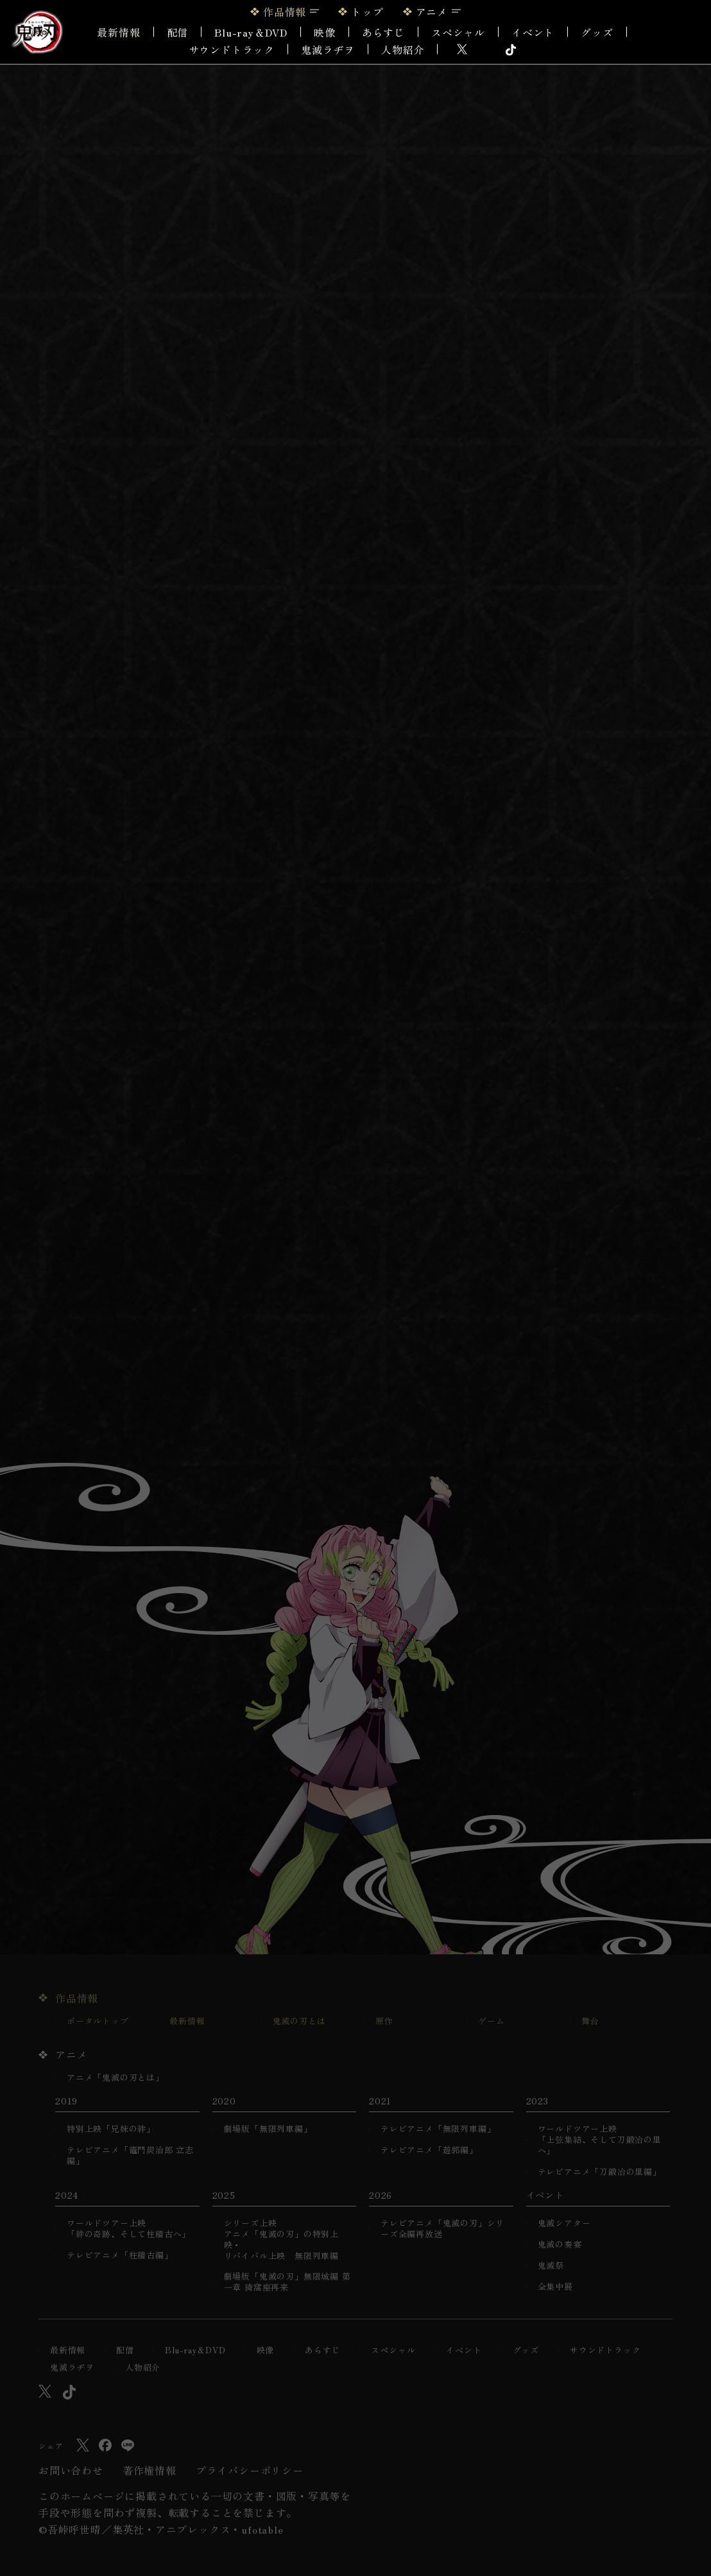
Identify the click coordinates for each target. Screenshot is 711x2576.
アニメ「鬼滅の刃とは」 (115, 2077)
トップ (367, 11)
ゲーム (491, 2021)
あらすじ (383, 32)
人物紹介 (402, 49)
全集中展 (555, 2287)
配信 (178, 32)
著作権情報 (149, 2470)
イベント (463, 2350)
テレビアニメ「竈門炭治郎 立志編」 (130, 2156)
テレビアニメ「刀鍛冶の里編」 (600, 2172)
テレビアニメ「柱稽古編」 (120, 2255)
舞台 (590, 2021)
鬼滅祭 (551, 2265)
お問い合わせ (71, 2470)
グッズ (597, 32)
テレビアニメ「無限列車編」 (438, 2129)
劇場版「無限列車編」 (268, 2129)
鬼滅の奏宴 (560, 2244)
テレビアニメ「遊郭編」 (429, 2150)
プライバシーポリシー (250, 2470)
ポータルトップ (98, 2021)
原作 (384, 2021)
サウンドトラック (232, 49)
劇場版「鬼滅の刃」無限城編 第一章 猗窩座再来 (287, 2282)
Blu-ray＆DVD (250, 32)
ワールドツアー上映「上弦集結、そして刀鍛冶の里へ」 (600, 2140)
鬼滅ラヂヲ (328, 49)
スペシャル (458, 32)
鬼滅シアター (564, 2223)
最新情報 (118, 32)
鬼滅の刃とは (299, 2021)
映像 (325, 32)
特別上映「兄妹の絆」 (111, 2129)
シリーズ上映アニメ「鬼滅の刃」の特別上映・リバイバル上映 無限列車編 (281, 2240)
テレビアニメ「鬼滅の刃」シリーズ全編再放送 (442, 2229)
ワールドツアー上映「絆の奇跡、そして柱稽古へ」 (129, 2229)
